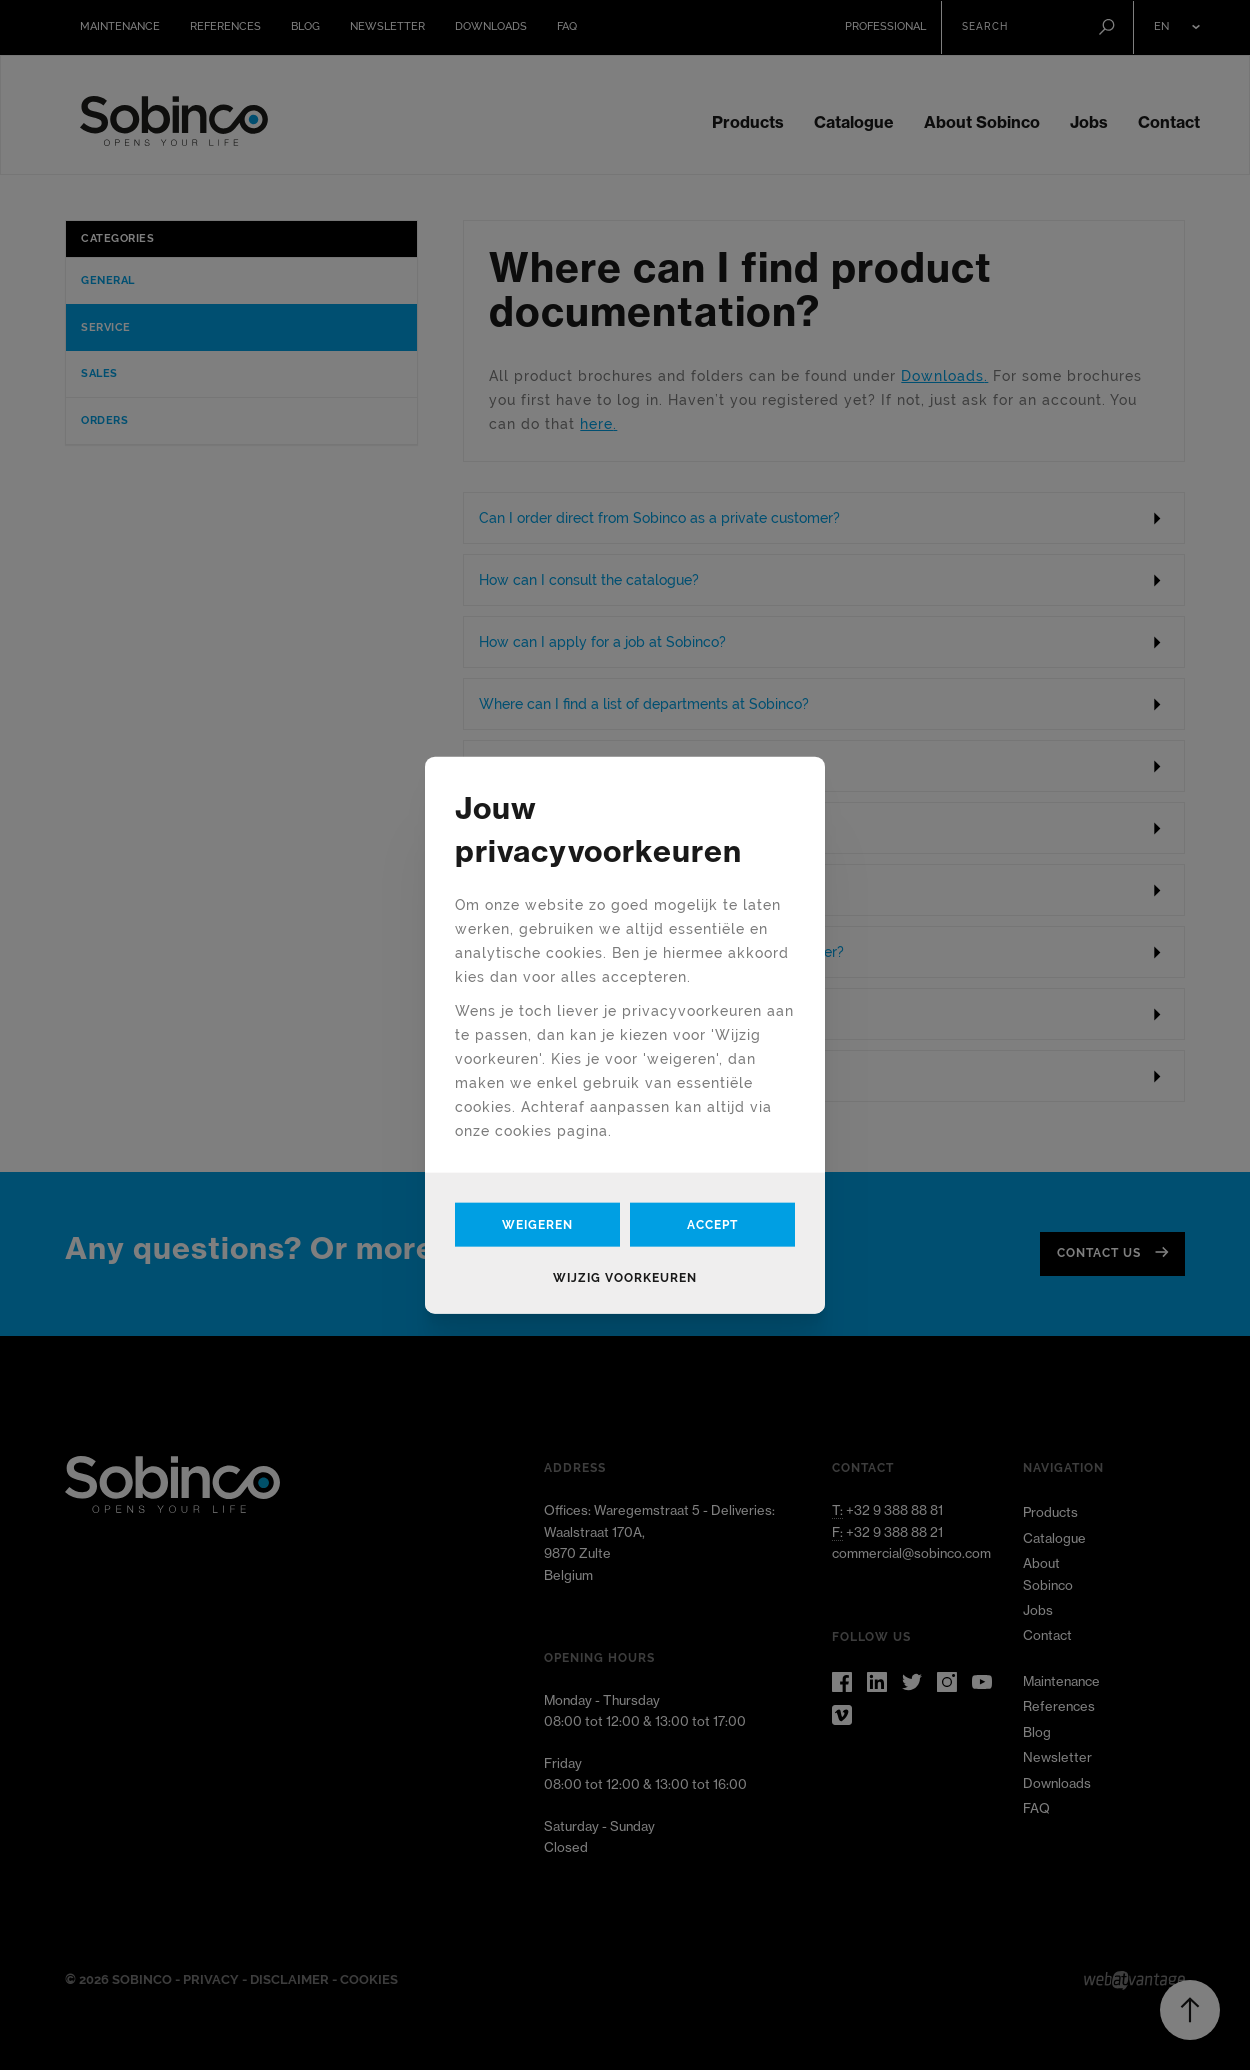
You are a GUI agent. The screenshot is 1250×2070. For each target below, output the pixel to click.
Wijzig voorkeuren (625, 1277)
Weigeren (537, 1224)
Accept (712, 1224)
